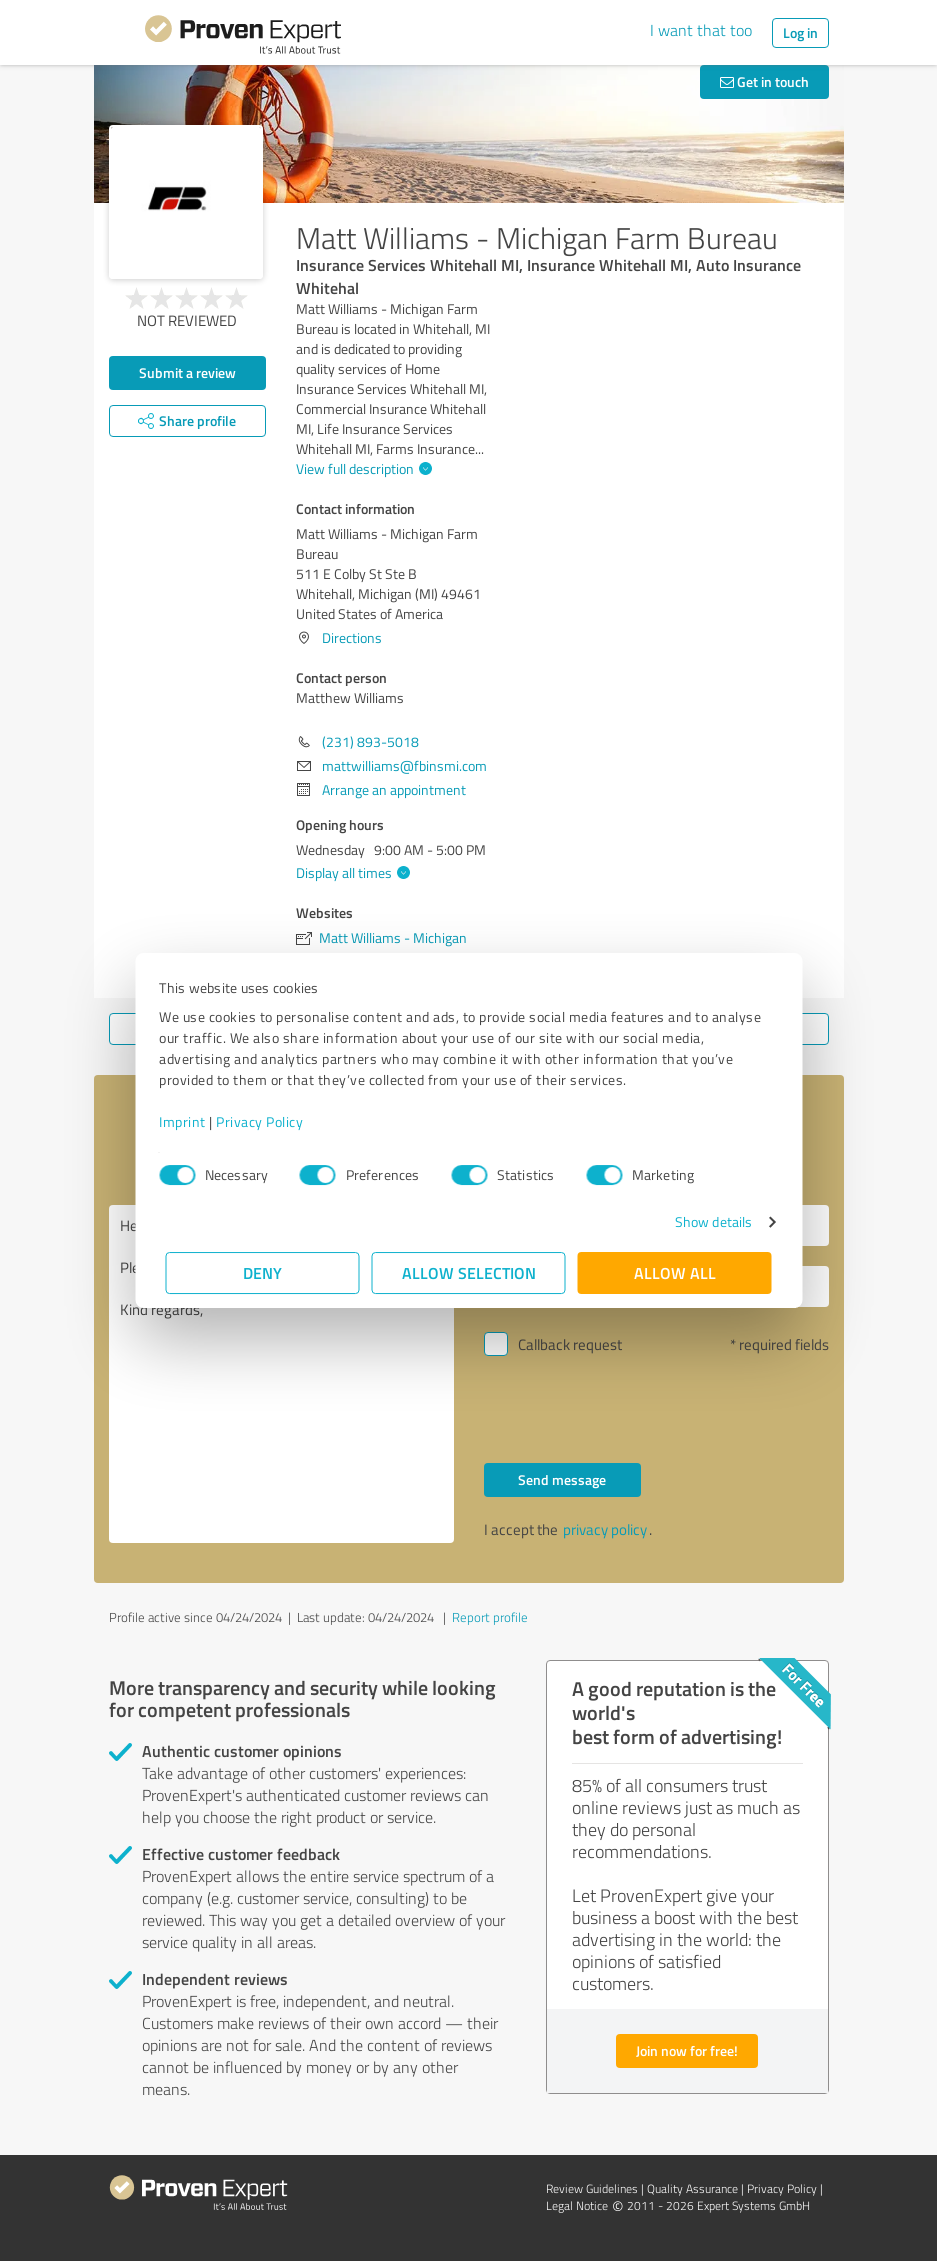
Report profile (490, 1617)
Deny (262, 1272)
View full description (361, 468)
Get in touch (764, 81)
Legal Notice (577, 2205)
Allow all (675, 1272)
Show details (706, 1221)
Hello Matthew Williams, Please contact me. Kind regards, (281, 1374)
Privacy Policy (266, 1121)
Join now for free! (687, 2050)
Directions (352, 637)
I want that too (701, 30)
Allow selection (469, 1272)
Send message (562, 1479)
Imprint (189, 1121)
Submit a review (187, 372)
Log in (800, 32)
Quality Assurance (692, 2188)
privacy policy (605, 1529)
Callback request (570, 1344)
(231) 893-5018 (370, 741)
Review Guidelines (592, 2188)
